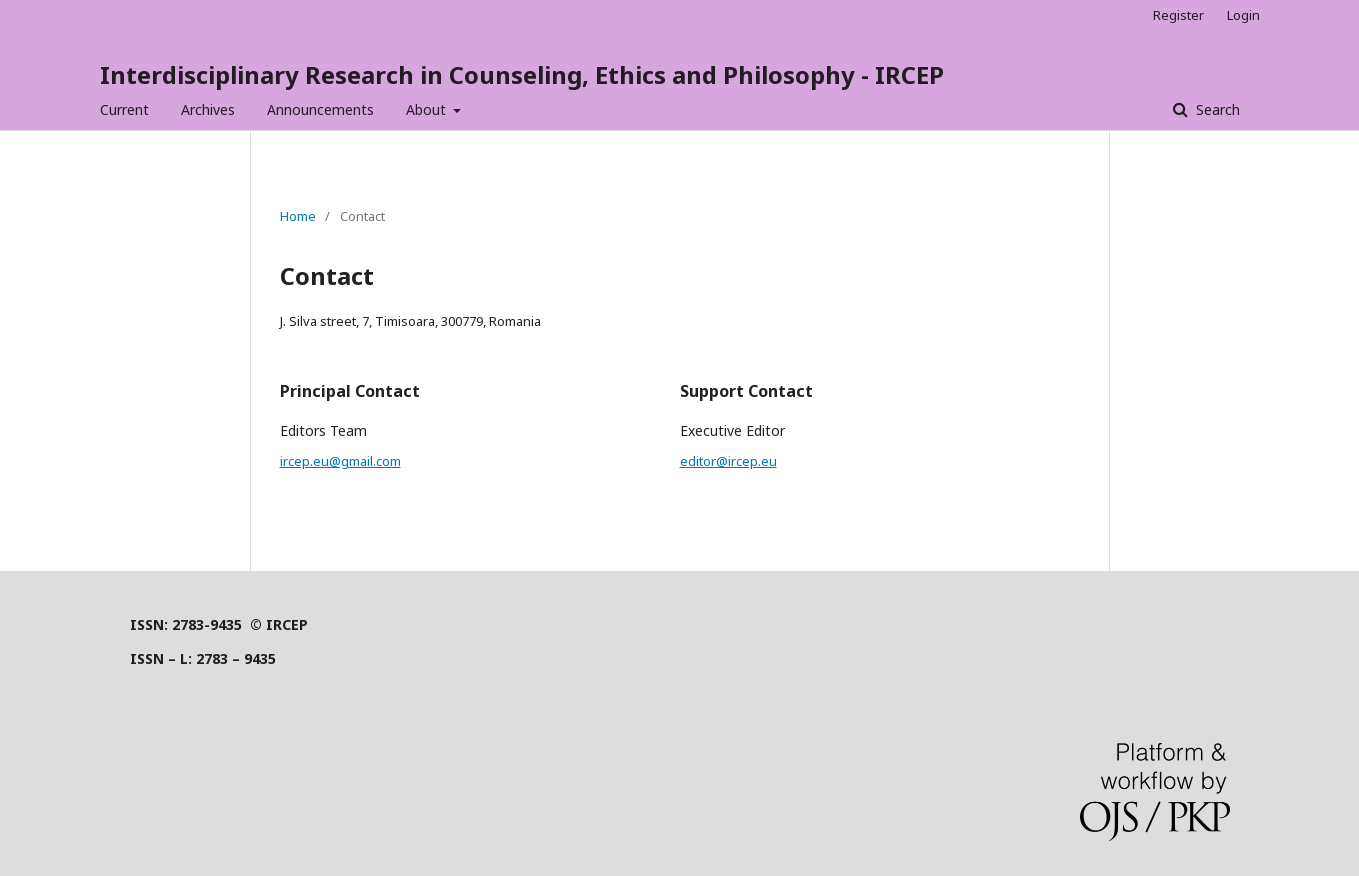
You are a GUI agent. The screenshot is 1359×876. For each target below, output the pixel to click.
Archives (208, 109)
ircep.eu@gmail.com (340, 461)
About (428, 109)
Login (1243, 15)
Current (124, 109)
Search (1216, 109)
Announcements (320, 109)
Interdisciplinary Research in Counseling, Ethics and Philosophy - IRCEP (522, 74)
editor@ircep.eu (728, 461)
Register (1178, 15)
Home (298, 216)
